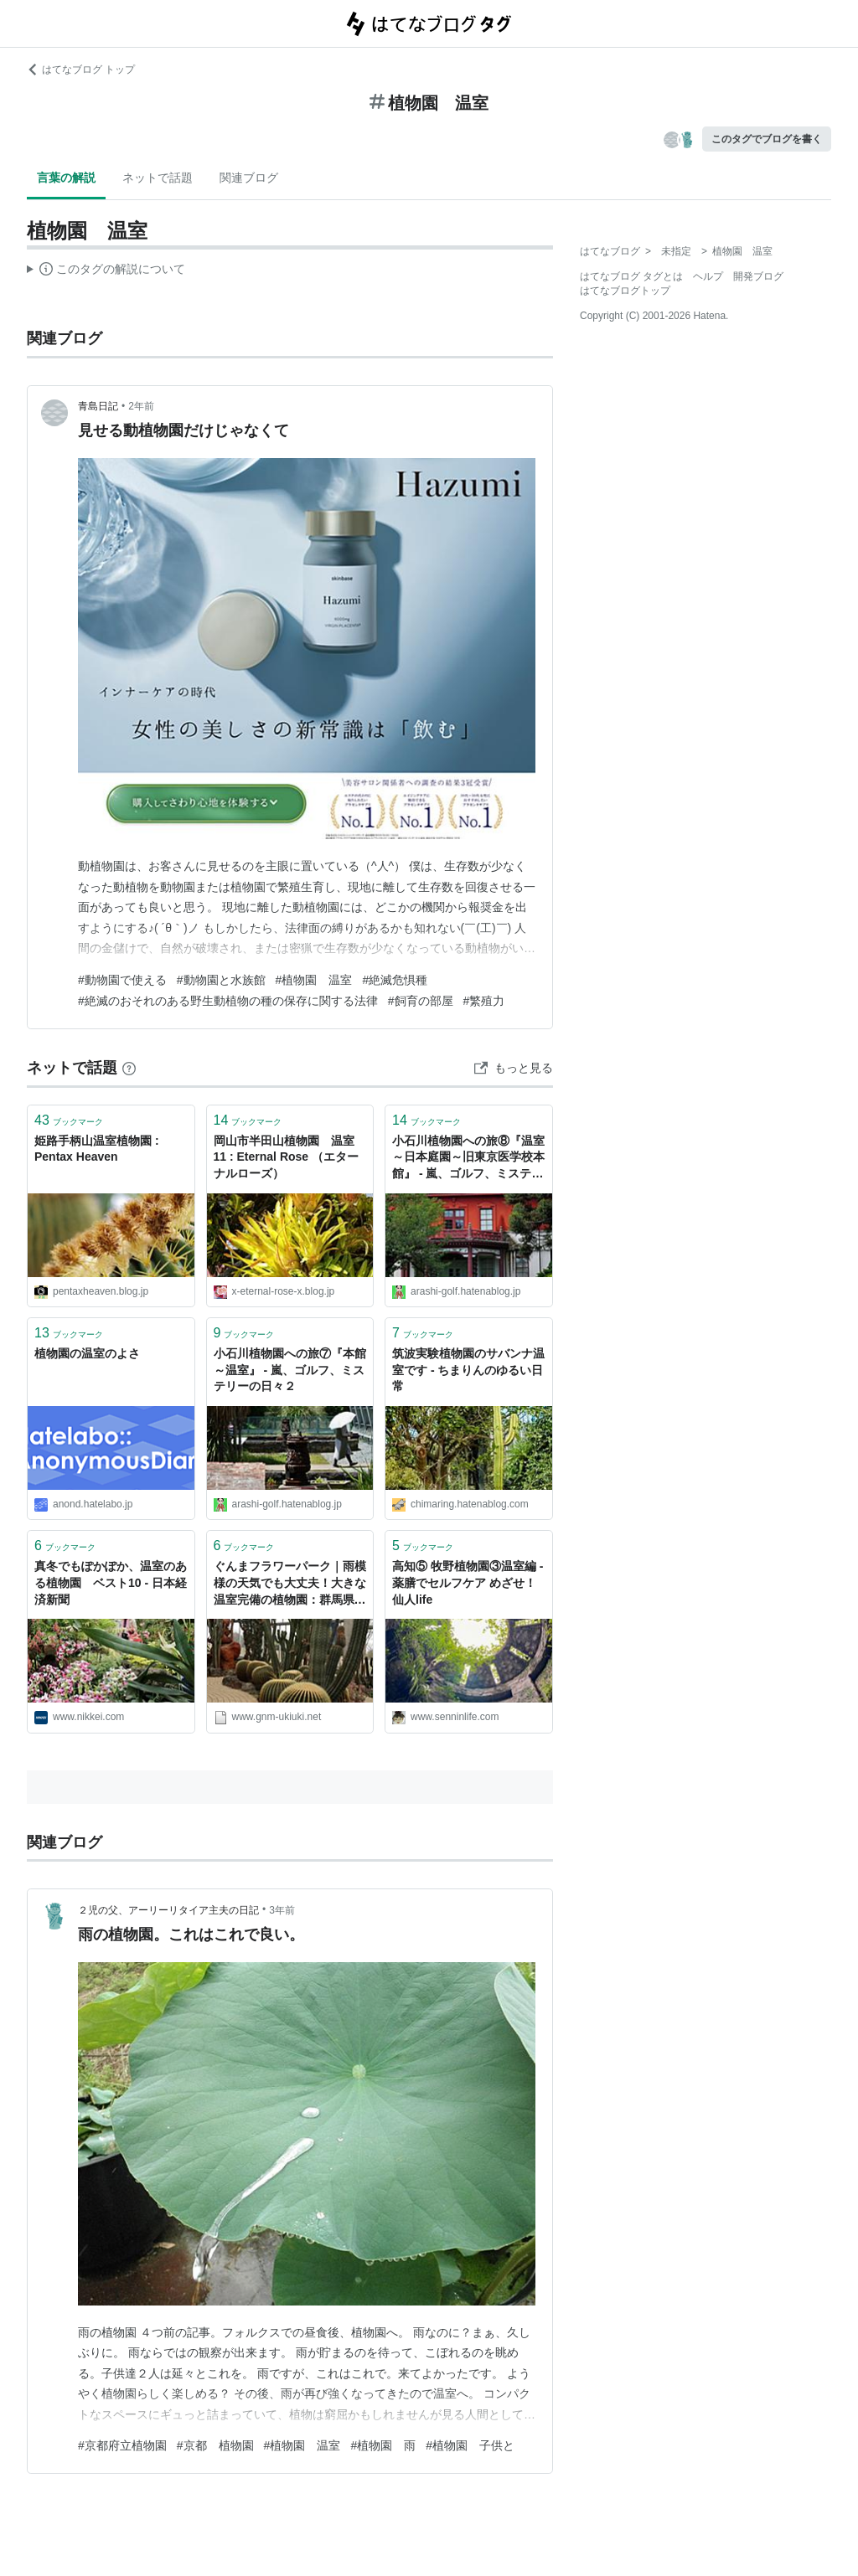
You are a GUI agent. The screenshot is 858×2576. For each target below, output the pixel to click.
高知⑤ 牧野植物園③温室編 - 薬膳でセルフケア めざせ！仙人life (467, 1582)
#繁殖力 (484, 1000)
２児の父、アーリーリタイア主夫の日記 (168, 1910)
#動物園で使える (122, 980)
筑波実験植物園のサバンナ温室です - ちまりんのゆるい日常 (468, 1370)
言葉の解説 (66, 177)
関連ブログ (249, 177)
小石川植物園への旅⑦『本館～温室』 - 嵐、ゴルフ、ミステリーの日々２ (290, 1370)
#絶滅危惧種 (394, 980)
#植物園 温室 (314, 980)
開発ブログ (758, 276)
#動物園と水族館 (221, 980)
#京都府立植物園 (122, 2445)
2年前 (141, 406)
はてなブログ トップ (81, 69)
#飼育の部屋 (420, 1000)
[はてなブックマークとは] (129, 1067)
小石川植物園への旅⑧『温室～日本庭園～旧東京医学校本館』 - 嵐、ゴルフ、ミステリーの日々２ (468, 1158)
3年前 (282, 1910)
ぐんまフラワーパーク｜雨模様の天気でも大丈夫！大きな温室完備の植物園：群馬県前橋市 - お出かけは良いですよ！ (290, 1584)
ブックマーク (68, 1120)
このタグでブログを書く (766, 139)
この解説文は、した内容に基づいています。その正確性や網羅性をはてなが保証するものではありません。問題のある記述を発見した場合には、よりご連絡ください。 (106, 271)
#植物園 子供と (470, 2445)
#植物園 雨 (383, 2445)
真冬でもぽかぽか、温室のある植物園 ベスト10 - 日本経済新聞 (110, 1582)
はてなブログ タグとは (631, 276)
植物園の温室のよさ (87, 1353)
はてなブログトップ (625, 290)
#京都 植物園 (215, 2445)
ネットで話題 (157, 177)
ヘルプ (708, 276)
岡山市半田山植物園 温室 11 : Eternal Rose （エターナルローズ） (290, 1157)
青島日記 (98, 406)
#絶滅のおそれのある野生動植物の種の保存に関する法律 (228, 1000)
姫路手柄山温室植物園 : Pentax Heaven (96, 1149)
